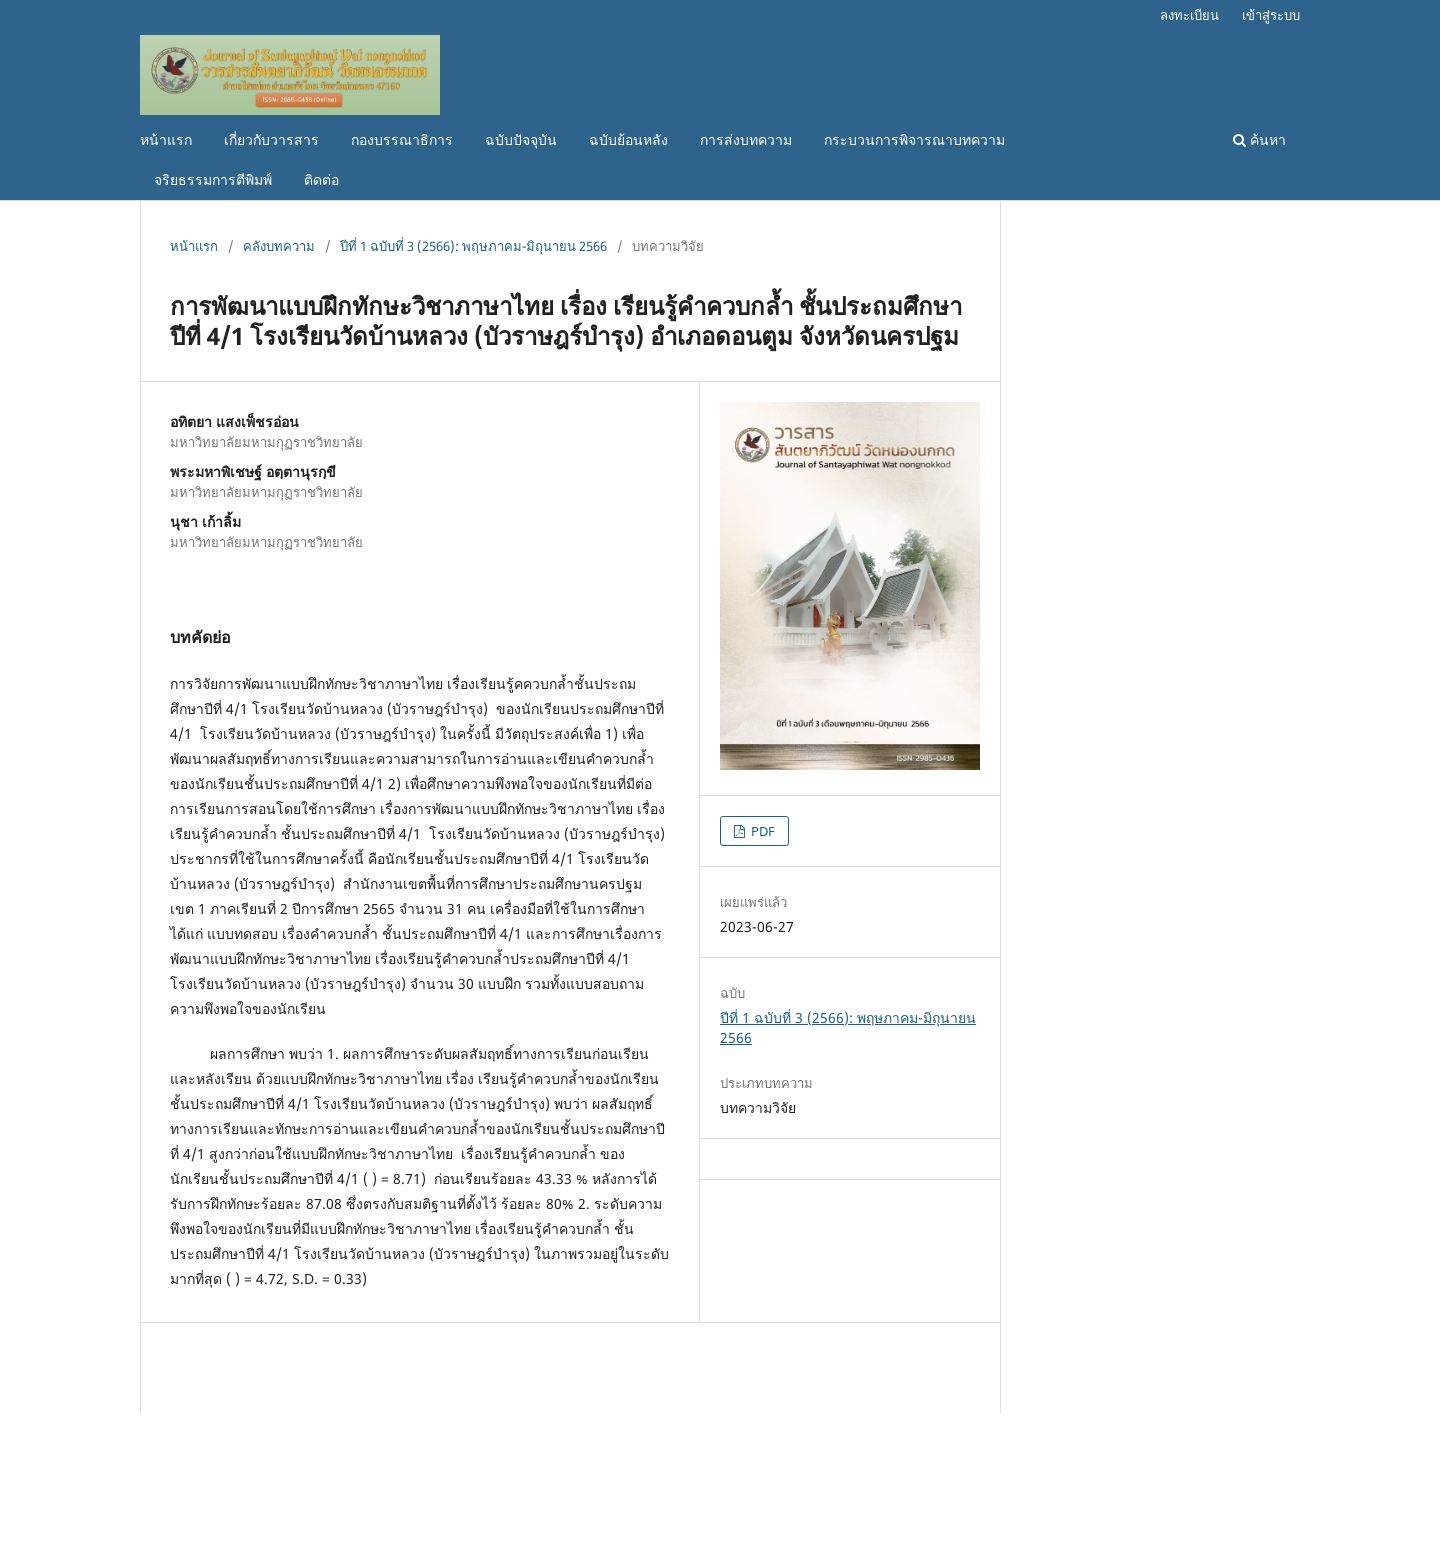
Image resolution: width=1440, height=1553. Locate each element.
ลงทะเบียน (1189, 15)
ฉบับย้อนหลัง (628, 139)
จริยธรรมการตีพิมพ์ (213, 179)
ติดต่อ (321, 179)
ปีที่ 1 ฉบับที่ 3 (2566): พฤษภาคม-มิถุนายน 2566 (473, 246)
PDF (761, 831)
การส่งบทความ (746, 139)
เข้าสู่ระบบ (1271, 15)
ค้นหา (1259, 139)
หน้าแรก (166, 139)
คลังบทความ (279, 246)
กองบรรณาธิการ (402, 139)
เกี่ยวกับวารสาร (271, 139)
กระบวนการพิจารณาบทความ (914, 139)
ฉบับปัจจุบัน (521, 139)
